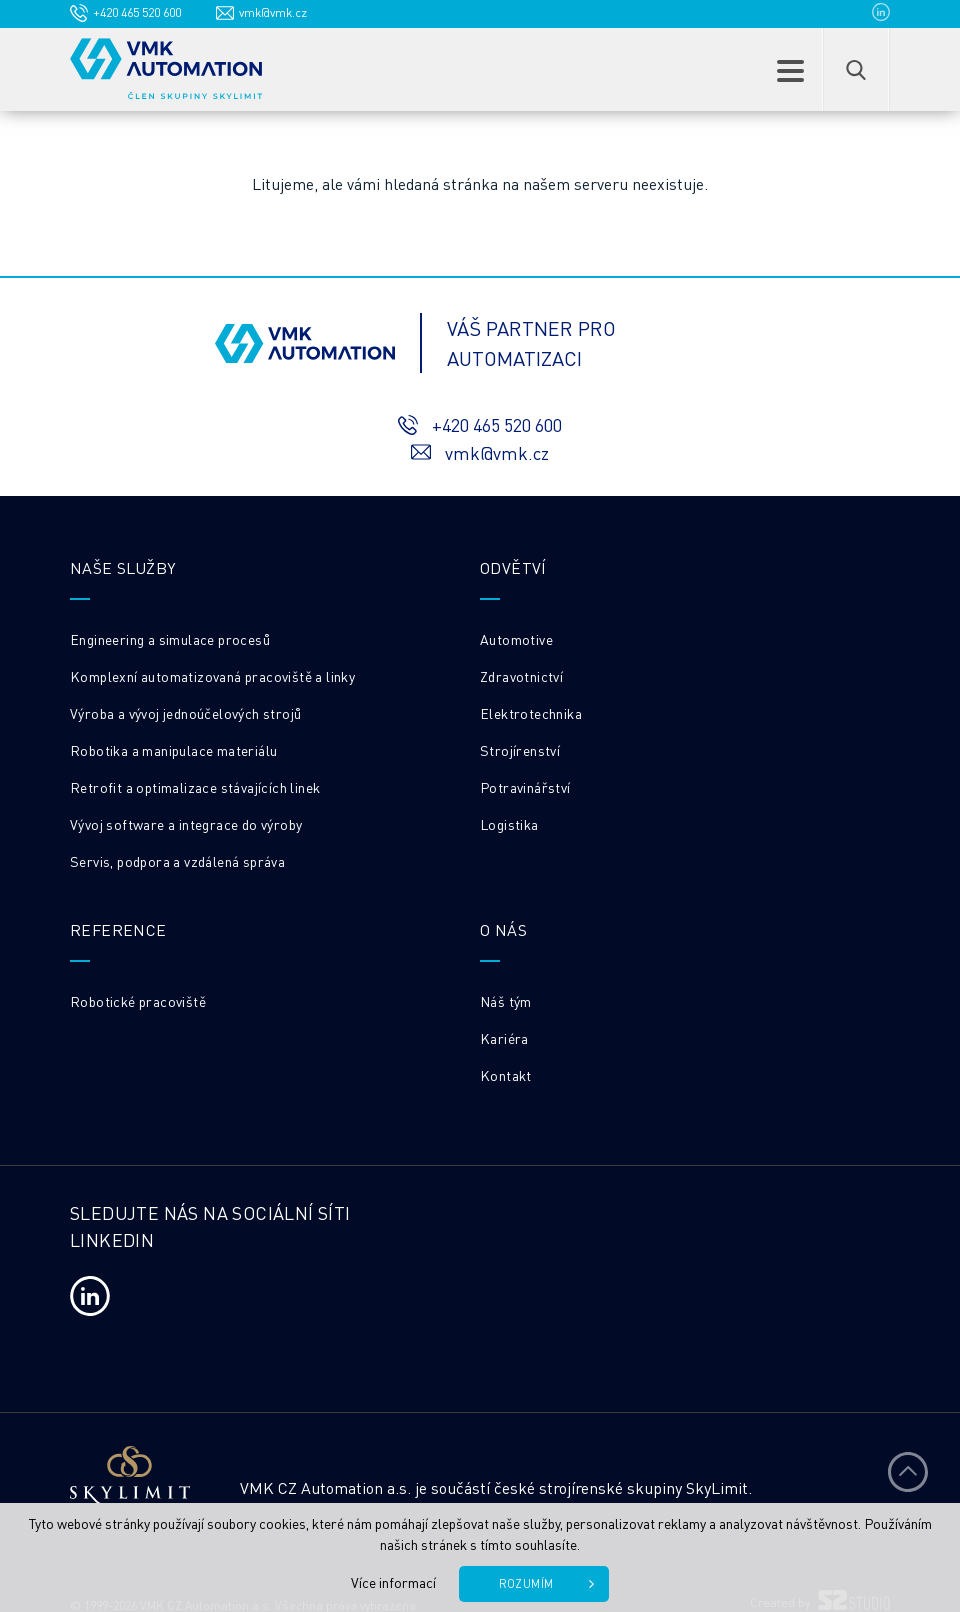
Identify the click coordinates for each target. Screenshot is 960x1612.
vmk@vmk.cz (273, 12)
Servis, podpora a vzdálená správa (177, 861)
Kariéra (504, 1038)
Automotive (516, 639)
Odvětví (513, 567)
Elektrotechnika (531, 713)
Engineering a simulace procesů (170, 639)
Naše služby (122, 567)
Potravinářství (525, 787)
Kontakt (506, 1075)
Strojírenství (520, 750)
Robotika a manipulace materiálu (173, 750)
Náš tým (506, 1001)
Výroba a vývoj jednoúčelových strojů (185, 713)
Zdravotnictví (521, 676)
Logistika (509, 824)
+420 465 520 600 (137, 12)
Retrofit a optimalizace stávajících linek (195, 787)
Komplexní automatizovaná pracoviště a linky (212, 676)
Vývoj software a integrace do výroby (186, 824)
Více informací (393, 1582)
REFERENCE (118, 929)
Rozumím (526, 1584)
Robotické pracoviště (138, 1001)
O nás (503, 929)
